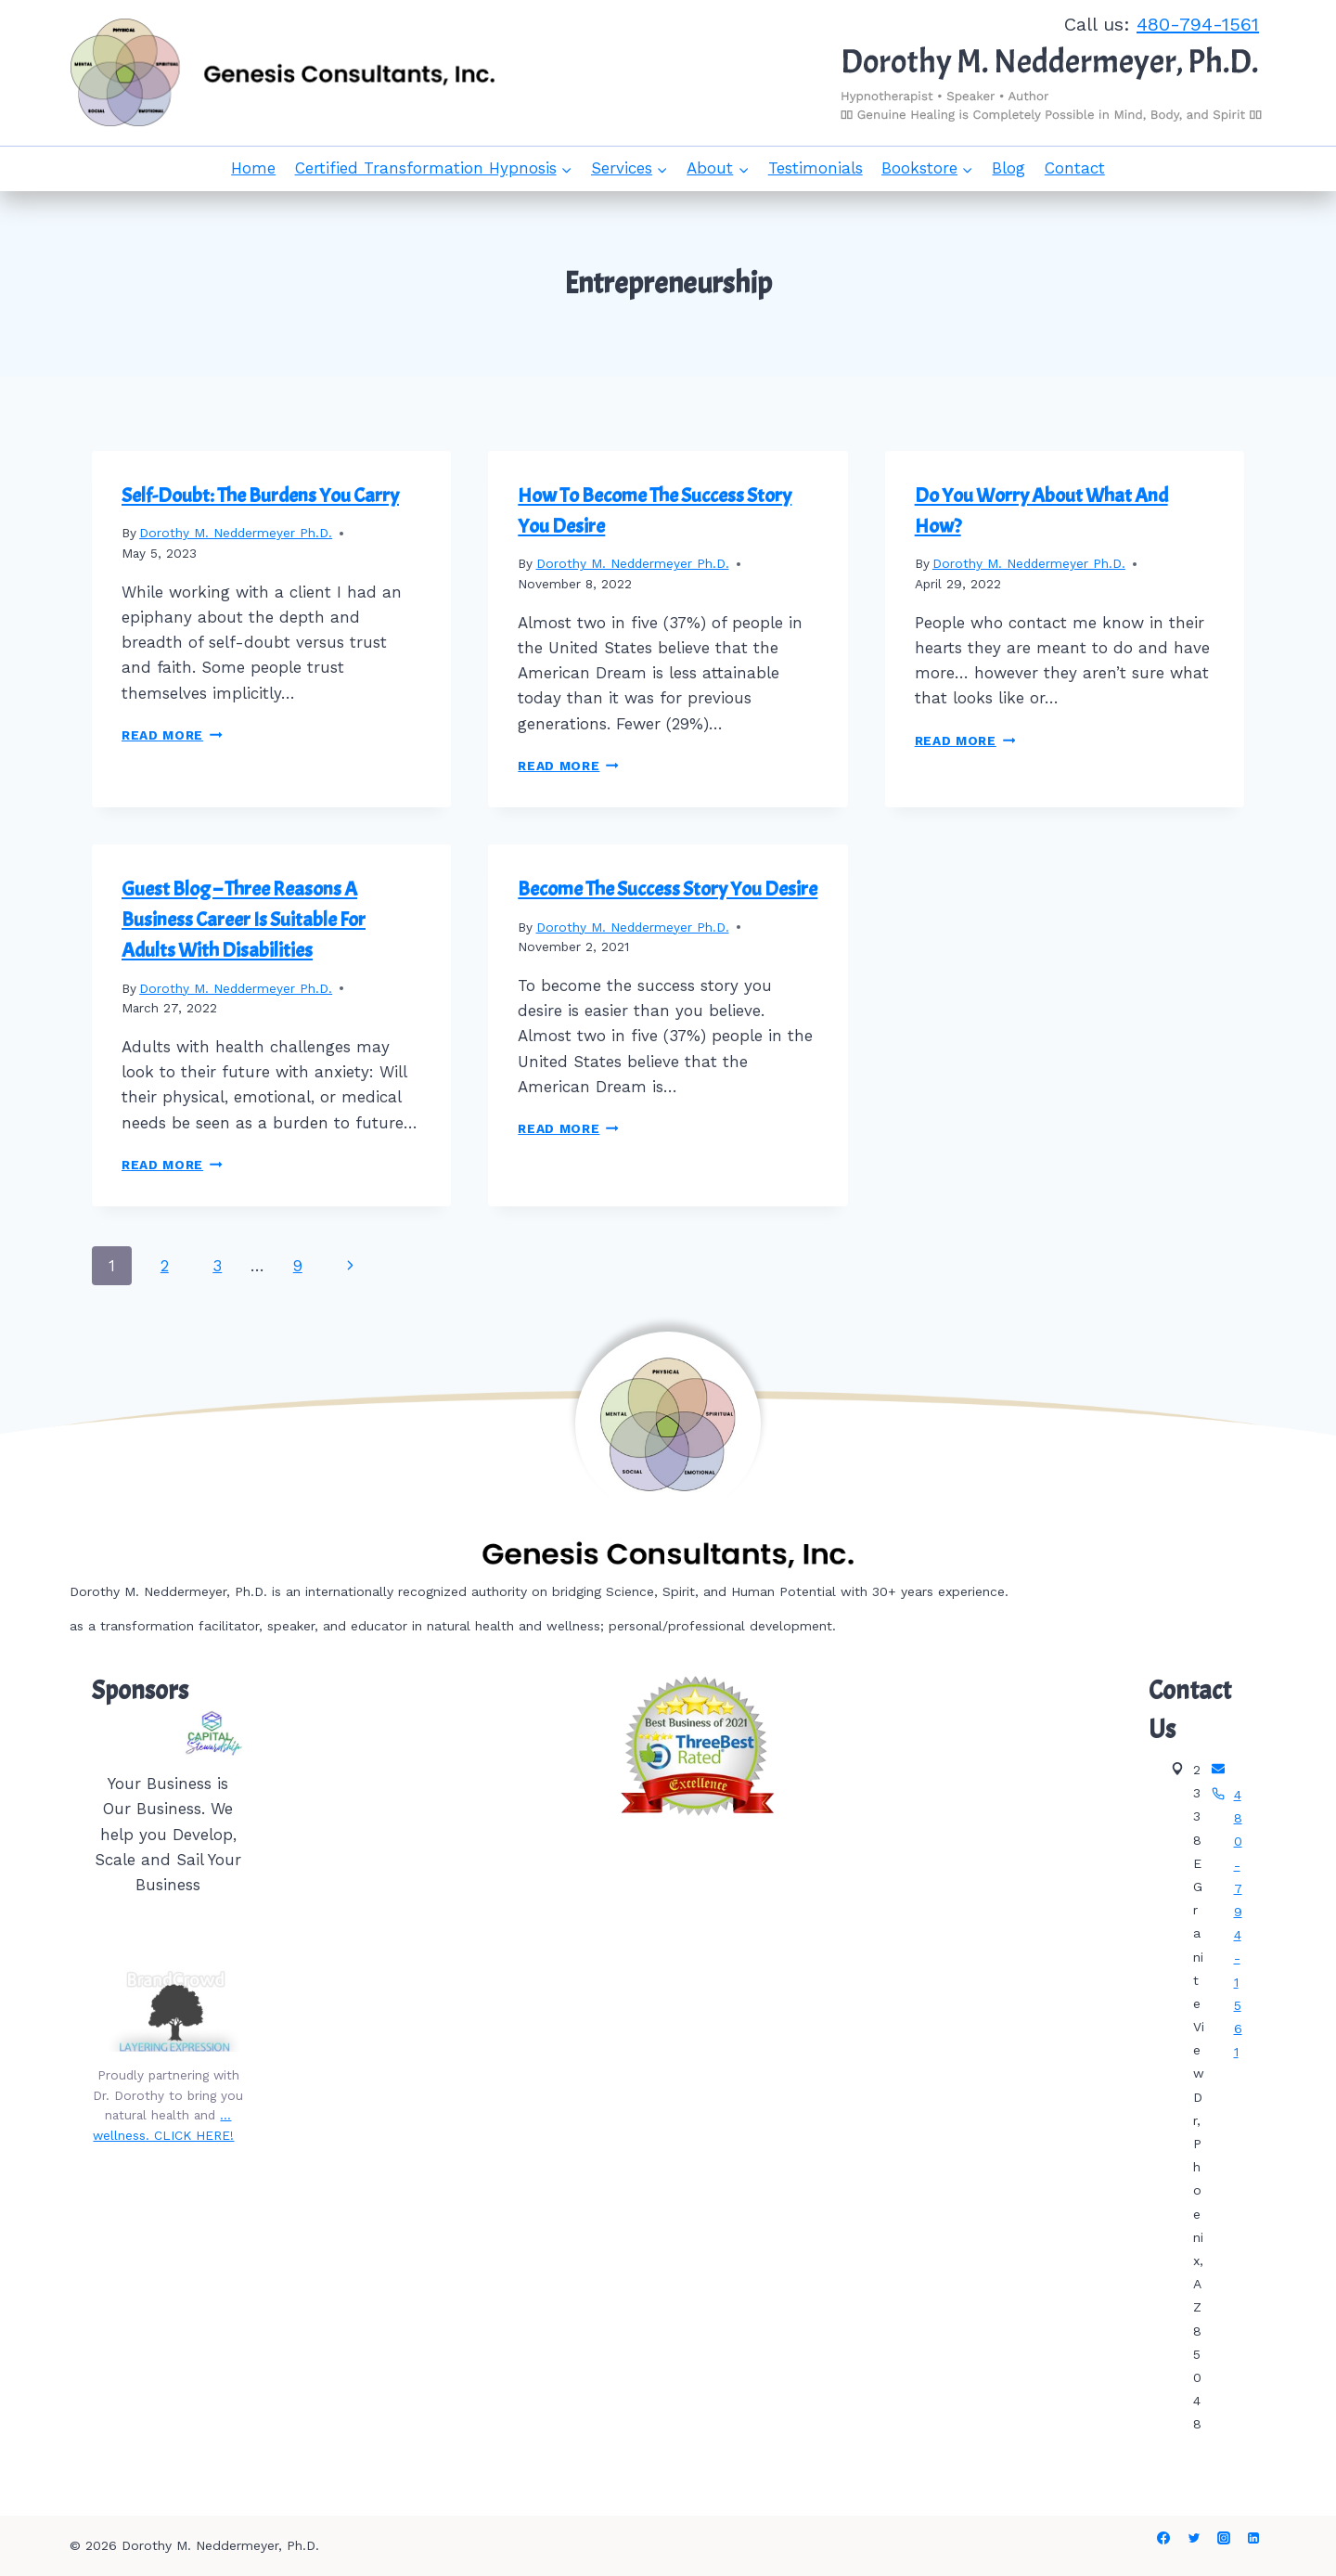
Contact (1075, 168)
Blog (1008, 168)
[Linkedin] (1253, 2538)
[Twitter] (1194, 2538)
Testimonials (815, 168)
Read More (172, 735)
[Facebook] (1163, 2538)
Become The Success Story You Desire (667, 889)
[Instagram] (1224, 2538)
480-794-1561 (1198, 24)
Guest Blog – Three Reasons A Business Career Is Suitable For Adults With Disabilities (244, 919)
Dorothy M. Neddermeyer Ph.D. (235, 532)
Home (253, 168)
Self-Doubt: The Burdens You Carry (260, 496)
